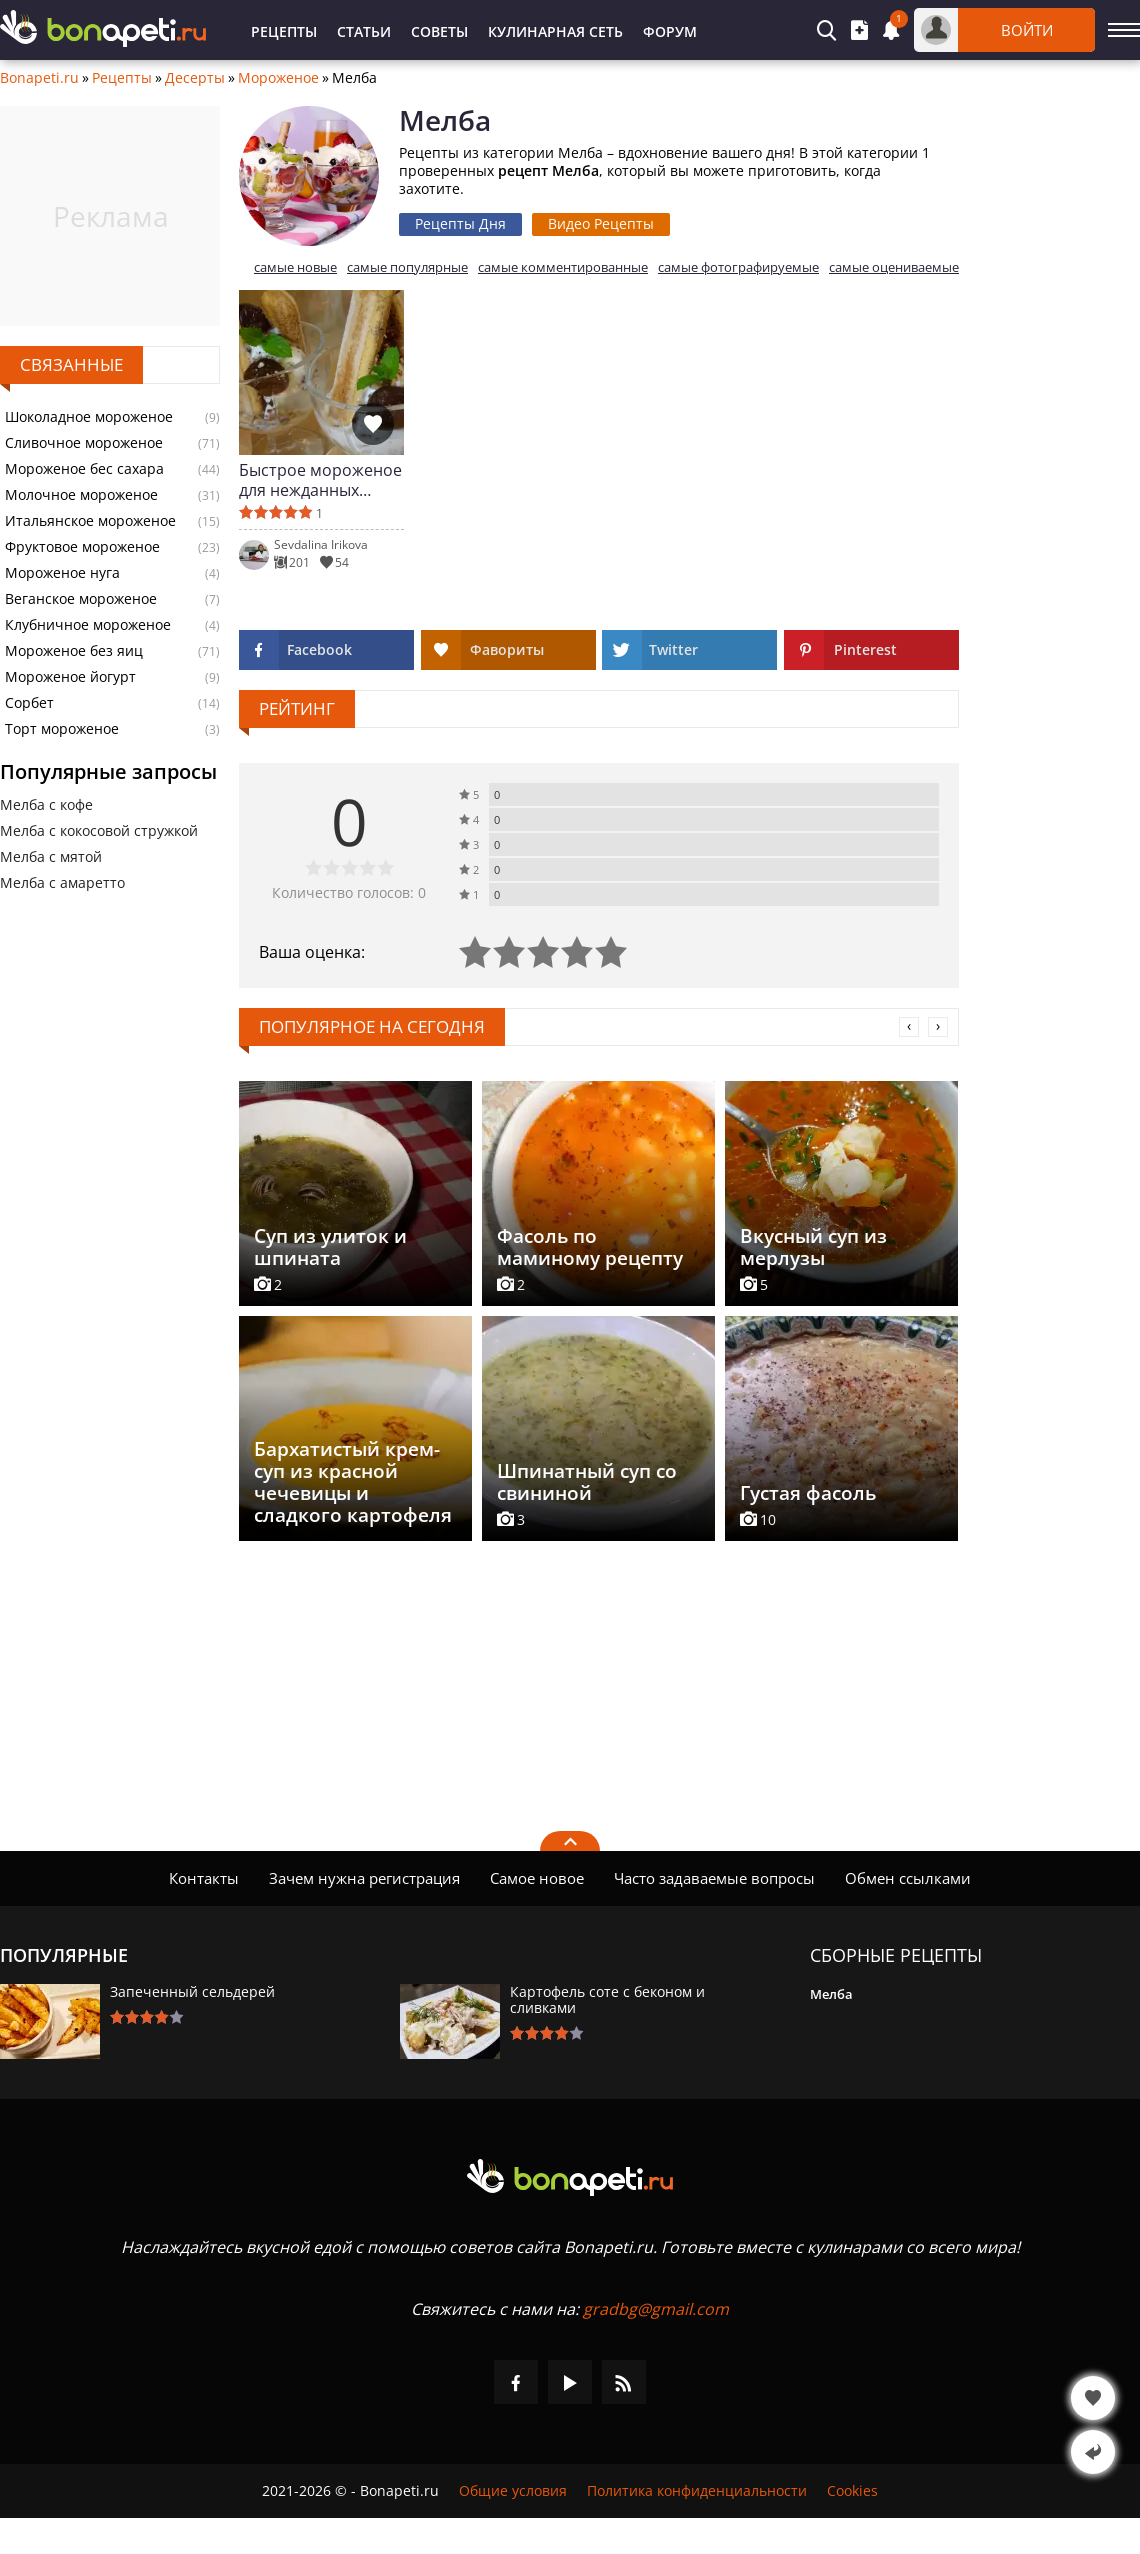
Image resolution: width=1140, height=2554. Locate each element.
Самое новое (537, 1878)
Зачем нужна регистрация (364, 1878)
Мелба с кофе (46, 804)
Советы (439, 31)
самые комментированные (563, 267)
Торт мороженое (62, 729)
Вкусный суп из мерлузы (813, 1247)
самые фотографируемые (738, 267)
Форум (670, 31)
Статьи (364, 31)
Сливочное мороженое (84, 443)
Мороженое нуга (62, 573)
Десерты (195, 78)
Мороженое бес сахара (84, 469)
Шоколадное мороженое (89, 417)
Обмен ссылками (908, 1878)
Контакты (204, 1878)
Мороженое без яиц (74, 651)
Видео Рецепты (601, 223)
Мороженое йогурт (70, 677)
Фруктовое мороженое (82, 547)
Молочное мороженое (81, 495)
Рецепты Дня (460, 223)
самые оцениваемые (894, 267)
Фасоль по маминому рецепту (590, 1247)
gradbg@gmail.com (656, 2309)
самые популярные (407, 267)
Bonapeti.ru (39, 78)
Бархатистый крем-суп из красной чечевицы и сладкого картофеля (353, 1482)
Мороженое (278, 78)
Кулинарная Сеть (555, 31)
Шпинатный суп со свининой (587, 1482)
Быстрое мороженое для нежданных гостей (320, 480)
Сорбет (29, 703)
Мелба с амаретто (62, 882)
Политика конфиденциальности (697, 2491)
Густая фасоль (808, 1493)
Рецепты (284, 31)
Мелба (831, 1994)
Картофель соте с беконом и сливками (607, 2000)
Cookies (852, 2491)
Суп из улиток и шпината (330, 1247)
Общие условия (513, 2491)
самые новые (295, 267)
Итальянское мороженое (90, 521)
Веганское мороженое (81, 599)
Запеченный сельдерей (192, 1992)
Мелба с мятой (51, 856)
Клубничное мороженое (88, 625)
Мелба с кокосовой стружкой (99, 830)
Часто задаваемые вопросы (714, 1878)
